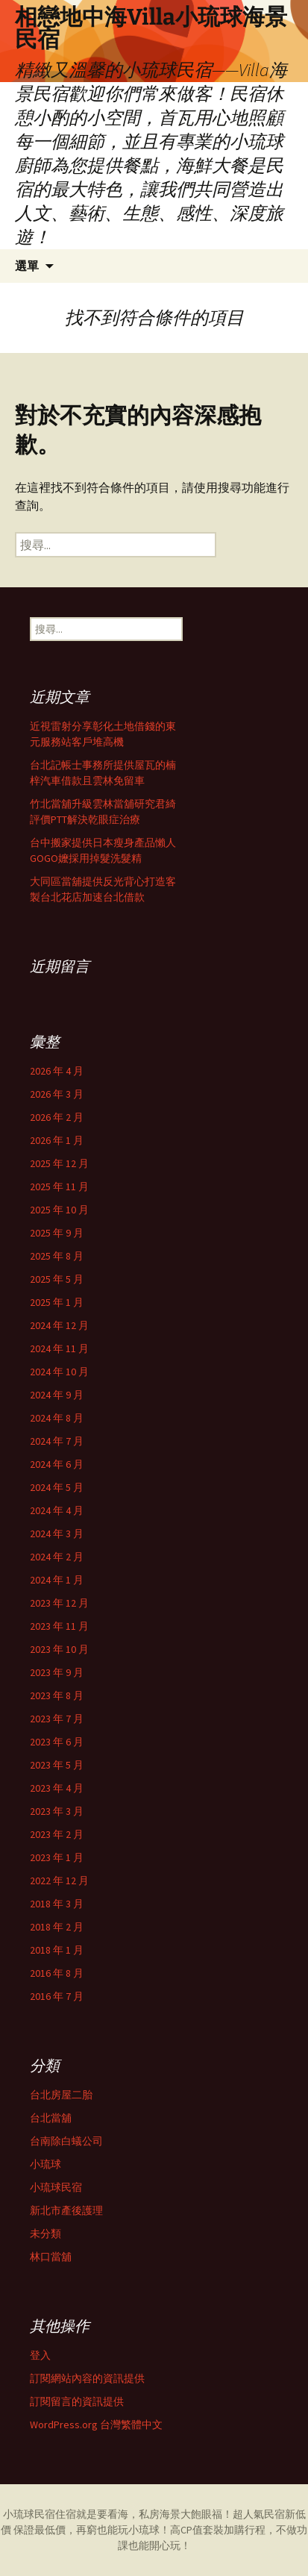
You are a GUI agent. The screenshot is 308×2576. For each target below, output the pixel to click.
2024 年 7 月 (57, 1441)
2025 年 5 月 (57, 1279)
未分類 (45, 2233)
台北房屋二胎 (61, 2094)
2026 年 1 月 (57, 1140)
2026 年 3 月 (57, 1094)
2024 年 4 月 (57, 1510)
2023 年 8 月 (57, 1695)
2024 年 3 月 (57, 1533)
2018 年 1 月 (57, 1950)
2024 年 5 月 (57, 1487)
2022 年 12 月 (59, 1880)
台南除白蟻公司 (66, 2141)
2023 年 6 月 (57, 1741)
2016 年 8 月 (57, 1973)
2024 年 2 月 (57, 1556)
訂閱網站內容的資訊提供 (87, 2378)
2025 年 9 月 (57, 1232)
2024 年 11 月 (59, 1348)
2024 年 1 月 (57, 1579)
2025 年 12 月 (59, 1163)
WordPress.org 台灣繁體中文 (96, 2424)
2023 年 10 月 (59, 1649)
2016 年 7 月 (57, 1996)
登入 (40, 2355)
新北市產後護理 (66, 2210)
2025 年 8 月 (57, 1256)
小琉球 (45, 2164)
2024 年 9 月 (57, 1394)
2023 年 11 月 (59, 1626)
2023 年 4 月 (57, 1788)
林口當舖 (51, 2256)
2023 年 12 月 (59, 1603)
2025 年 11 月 (59, 1186)
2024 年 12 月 (59, 1325)
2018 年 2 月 (57, 1926)
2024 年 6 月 (57, 1464)
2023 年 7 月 (57, 1718)
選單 (27, 265)
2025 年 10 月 (59, 1209)
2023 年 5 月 (57, 1765)
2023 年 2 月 (57, 1834)
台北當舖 (51, 2118)
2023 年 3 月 (57, 1811)
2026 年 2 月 (57, 1117)
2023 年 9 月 (57, 1672)
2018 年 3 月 (57, 1903)
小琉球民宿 (56, 2187)
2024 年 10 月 (59, 1371)
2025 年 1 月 (57, 1302)
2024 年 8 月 (57, 1418)
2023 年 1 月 (57, 1857)
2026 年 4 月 (57, 1071)
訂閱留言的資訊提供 (77, 2401)
